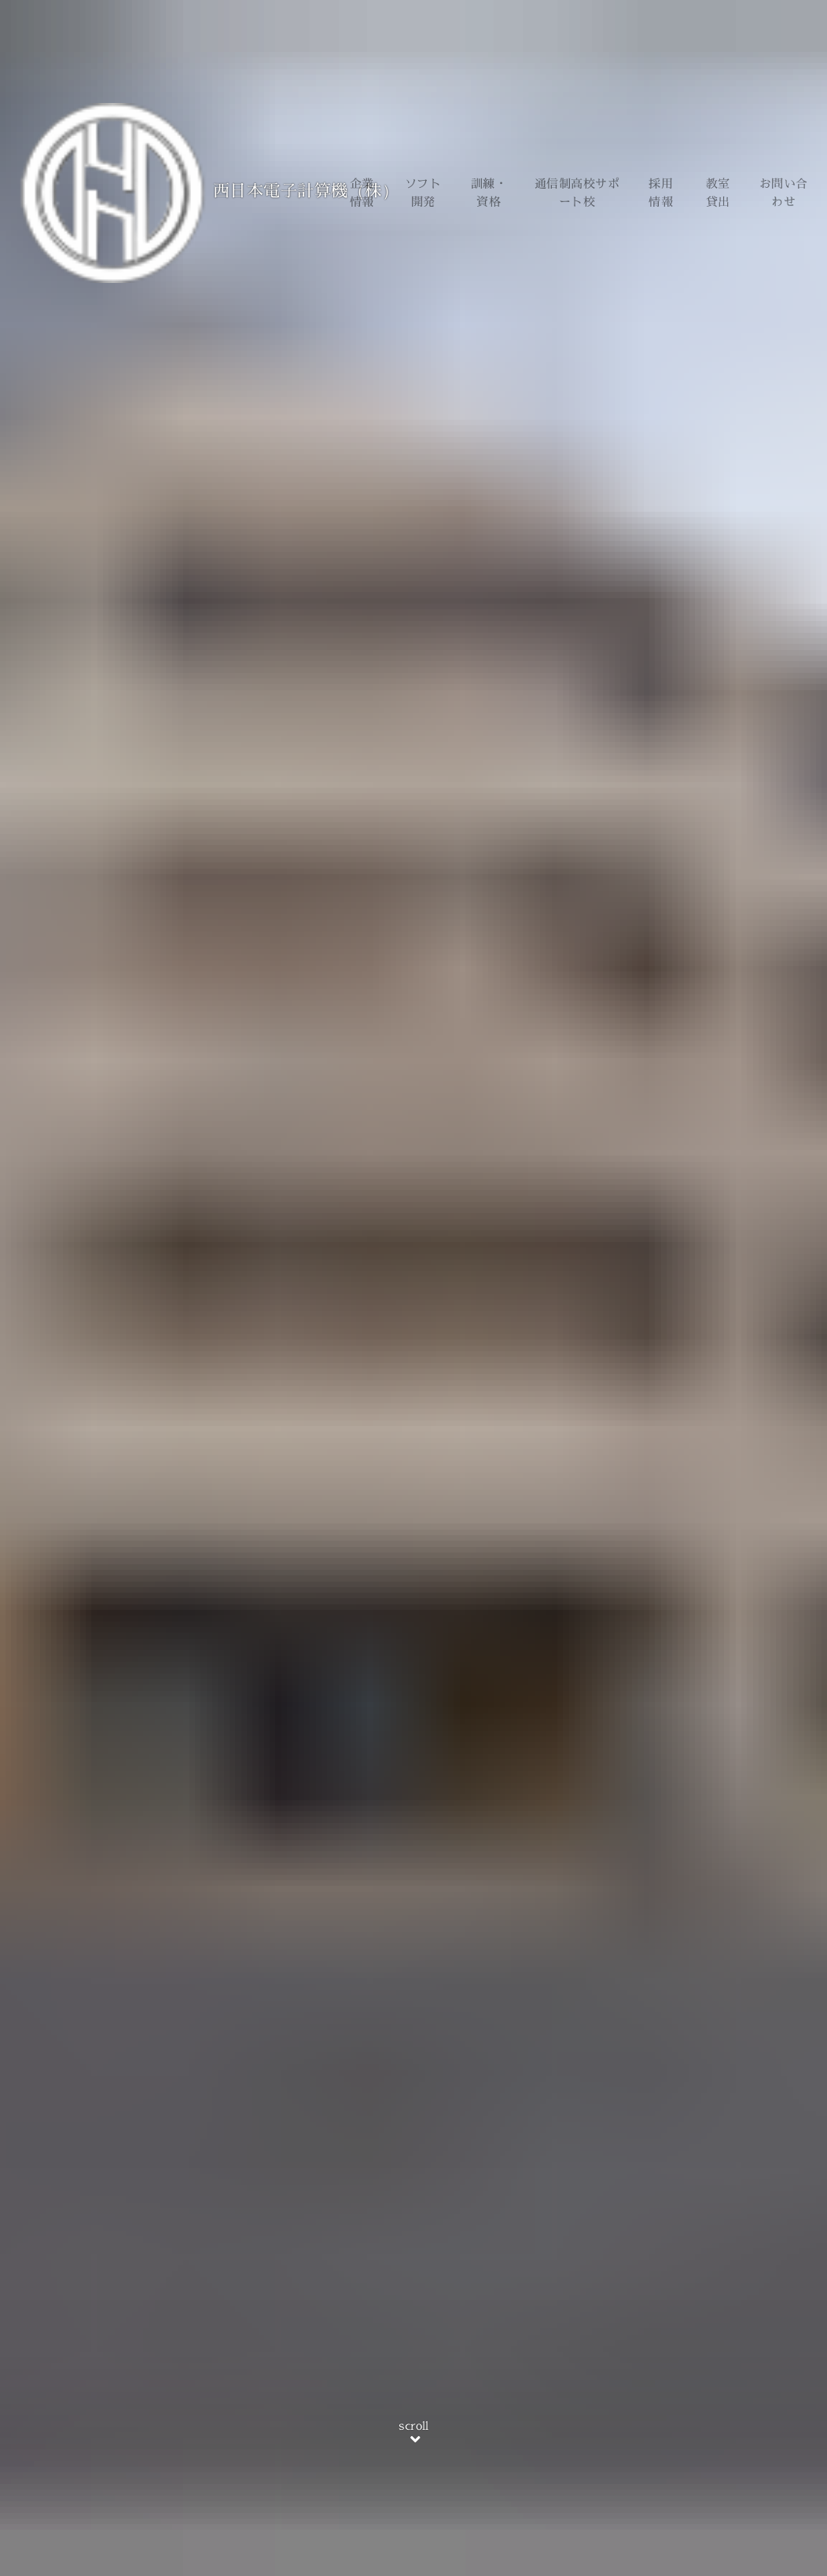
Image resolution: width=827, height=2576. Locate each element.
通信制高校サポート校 (577, 192)
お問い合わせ (783, 192)
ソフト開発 (423, 192)
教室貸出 (718, 192)
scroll (413, 2434)
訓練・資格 (489, 192)
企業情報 (362, 192)
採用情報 (661, 192)
